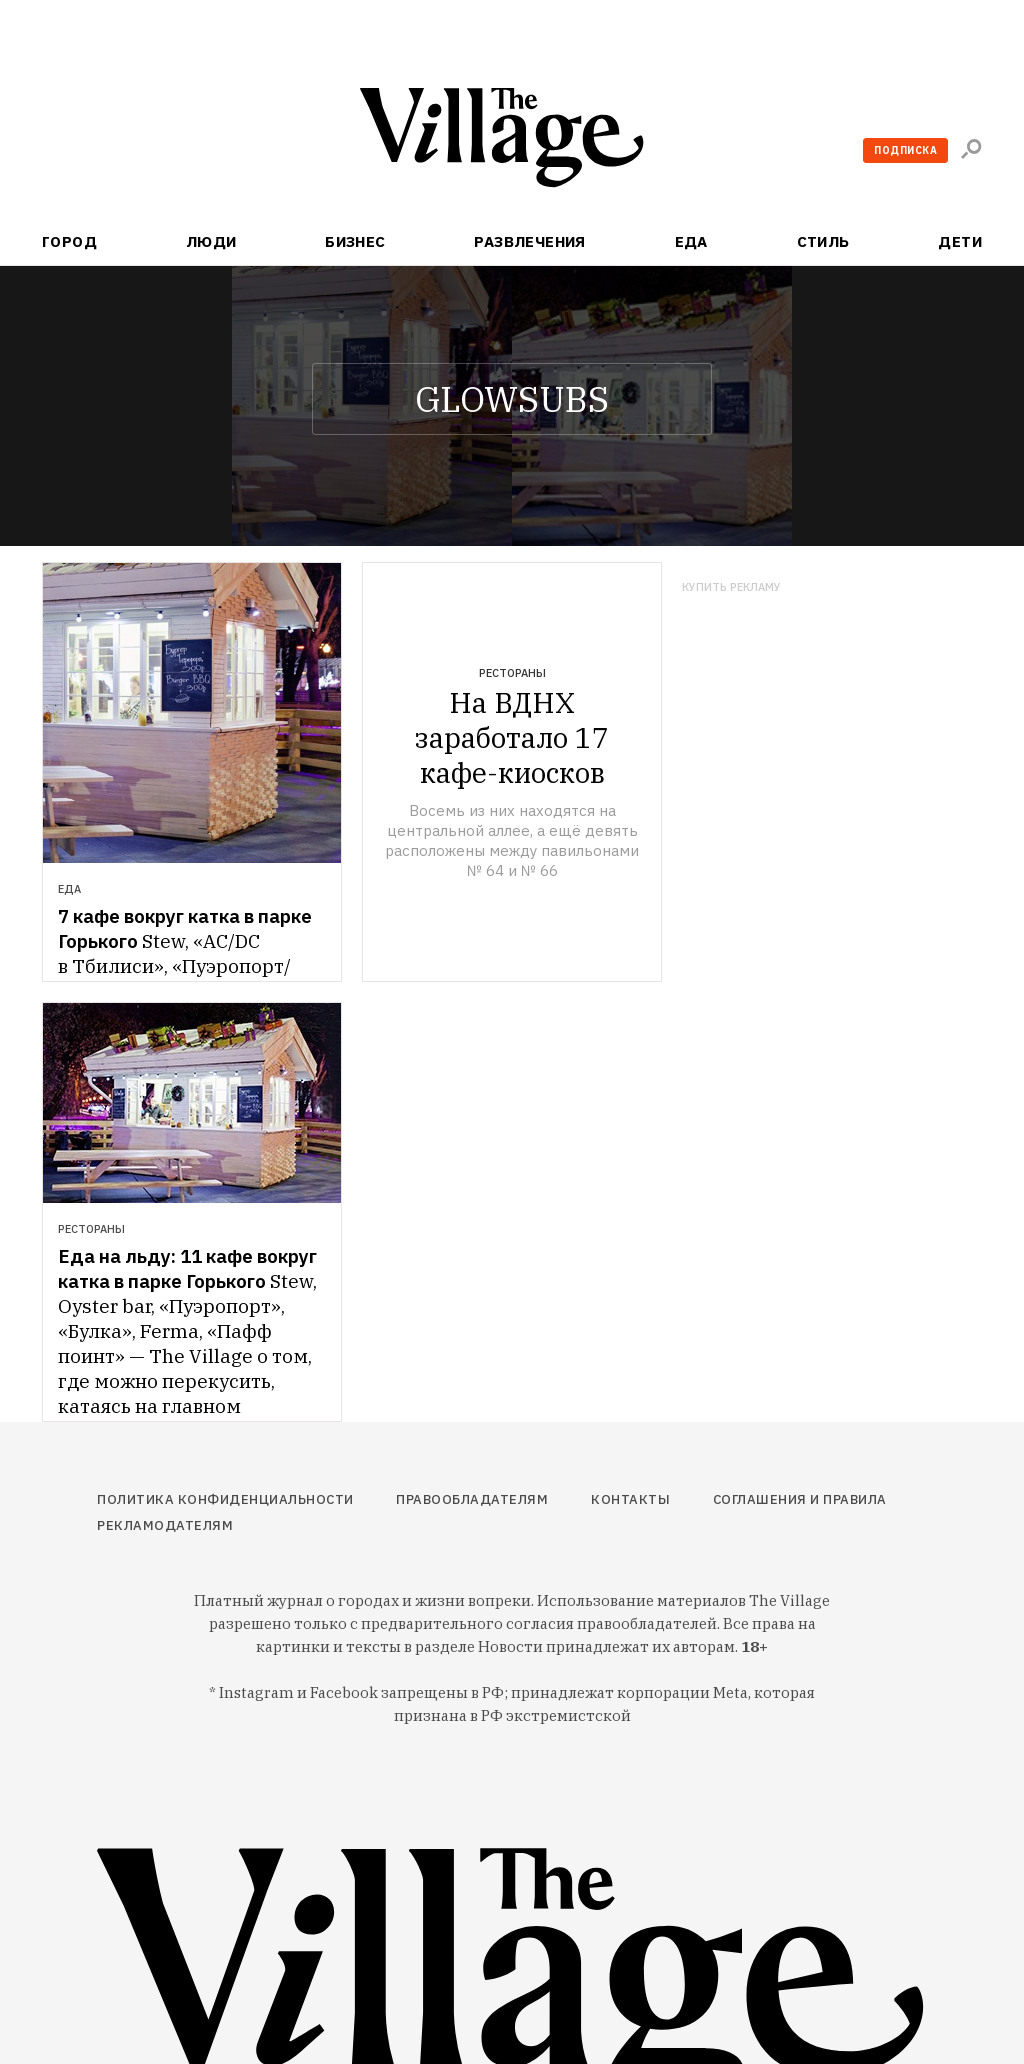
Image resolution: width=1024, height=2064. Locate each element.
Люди (211, 241)
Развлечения (530, 241)
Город (69, 241)
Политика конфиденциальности (225, 1499)
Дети (960, 241)
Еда (691, 241)
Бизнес (355, 241)
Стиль (823, 241)
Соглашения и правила (800, 1499)
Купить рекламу (731, 587)
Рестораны (512, 673)
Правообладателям (472, 1499)
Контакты (630, 1499)
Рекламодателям (165, 1525)
